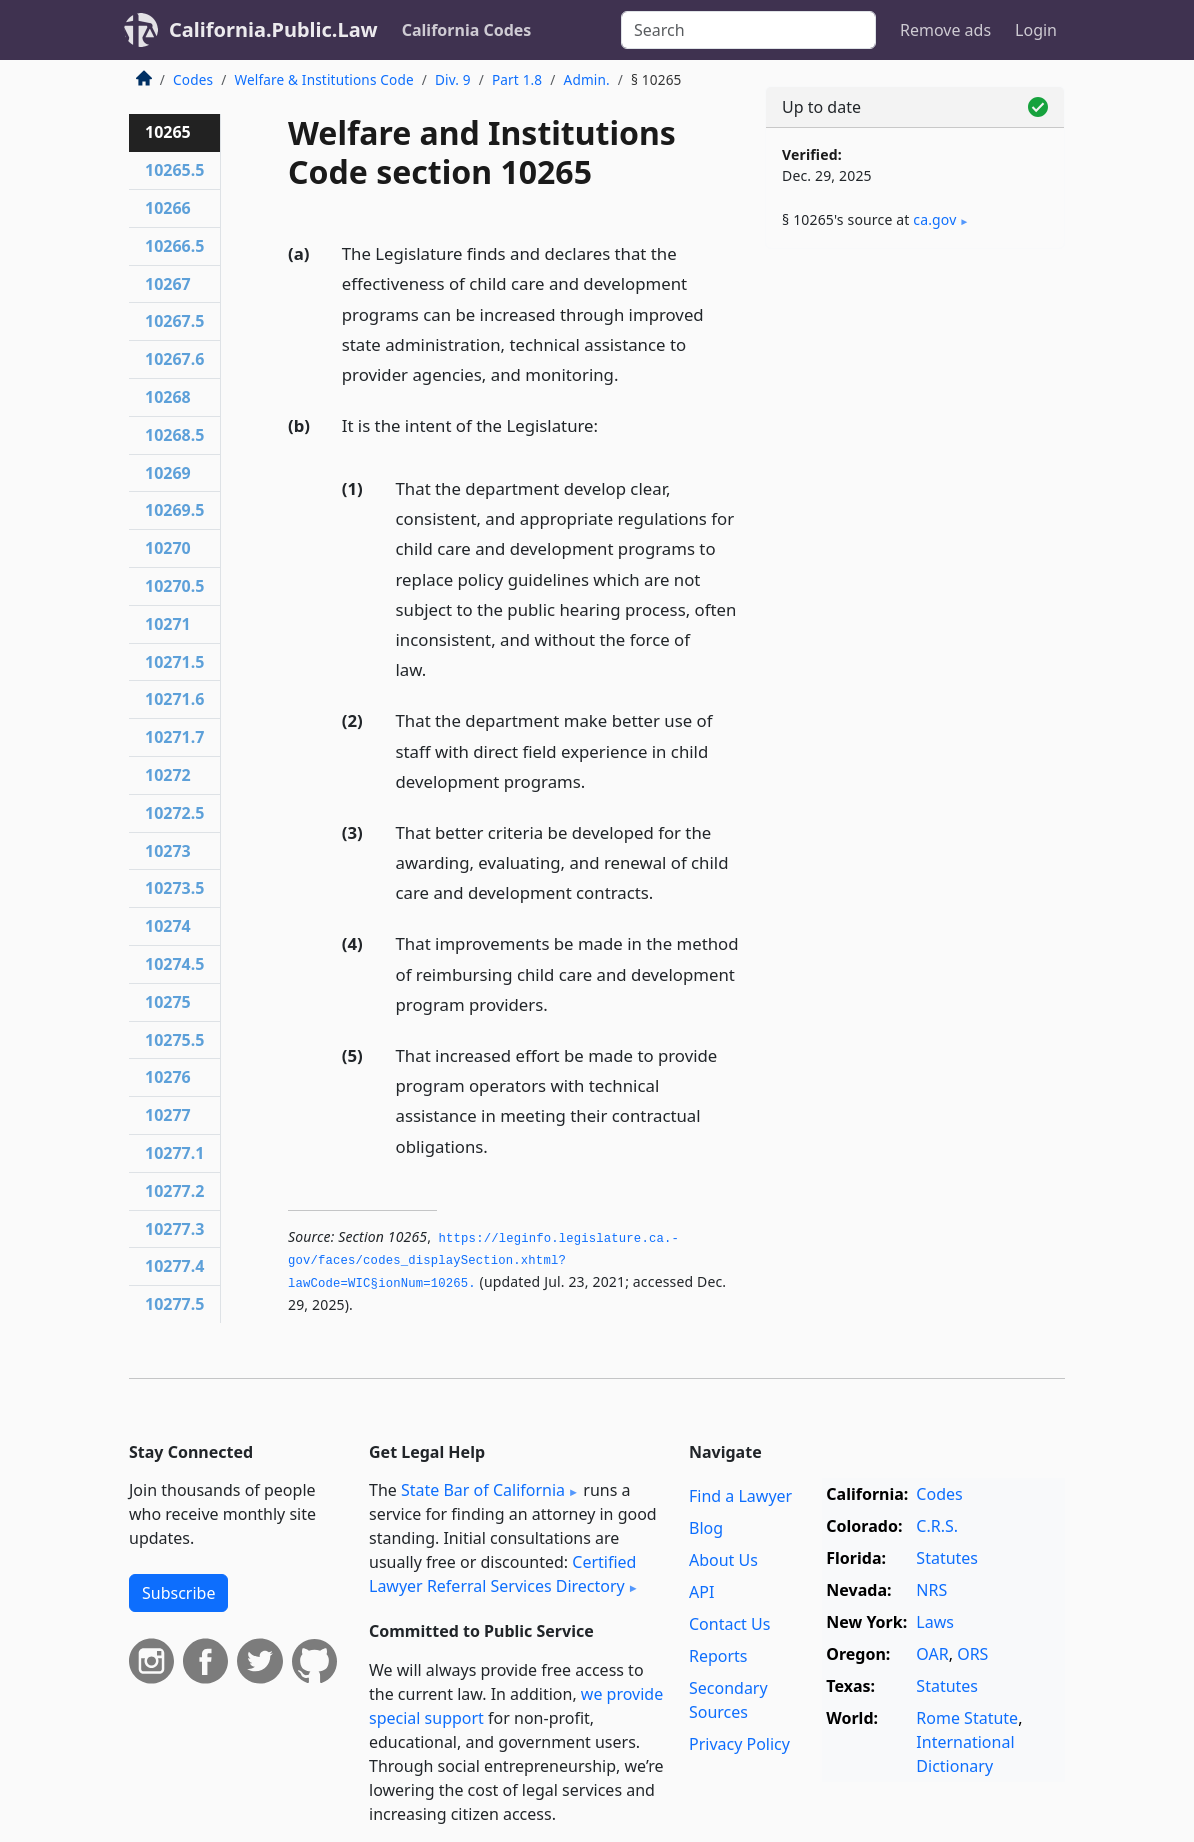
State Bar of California (483, 1490)
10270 (168, 548)
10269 (168, 473)
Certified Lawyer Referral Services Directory (502, 1574)
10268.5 (174, 435)
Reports (718, 1656)
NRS (931, 1590)
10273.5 (174, 888)
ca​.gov (934, 219)
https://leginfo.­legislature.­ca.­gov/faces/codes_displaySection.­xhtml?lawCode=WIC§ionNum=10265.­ (483, 1261)
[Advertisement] (915, 402)
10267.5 (174, 321)
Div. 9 (453, 79)
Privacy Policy (739, 1744)
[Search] (748, 30)
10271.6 (174, 699)
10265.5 (174, 170)
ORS (972, 1654)
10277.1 (174, 1153)
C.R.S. (937, 1526)
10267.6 (174, 359)
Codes (193, 79)
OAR (932, 1654)
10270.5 (174, 586)
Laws (935, 1622)
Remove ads (945, 30)
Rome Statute (967, 1718)
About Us (723, 1560)
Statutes (947, 1558)
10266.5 (174, 246)
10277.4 (174, 1266)
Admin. (587, 79)
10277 (168, 1115)
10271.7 (174, 737)
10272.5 (174, 813)
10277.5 (174, 1304)
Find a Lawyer (740, 1496)
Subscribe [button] (178, 1593)
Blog (706, 1528)
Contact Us (729, 1624)
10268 (168, 397)
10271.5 (174, 662)
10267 (168, 284)
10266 (168, 208)
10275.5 (174, 1040)
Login (1036, 30)
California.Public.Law (273, 29)
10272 (168, 775)
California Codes (467, 30)
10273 (168, 851)
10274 (168, 926)
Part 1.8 (517, 79)
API (701, 1592)
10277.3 (174, 1229)
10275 (168, 1002)
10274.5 (174, 964)
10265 (168, 132)
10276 (168, 1077)
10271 (168, 624)
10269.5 (174, 510)
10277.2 (174, 1191)
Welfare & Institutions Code (323, 79)
